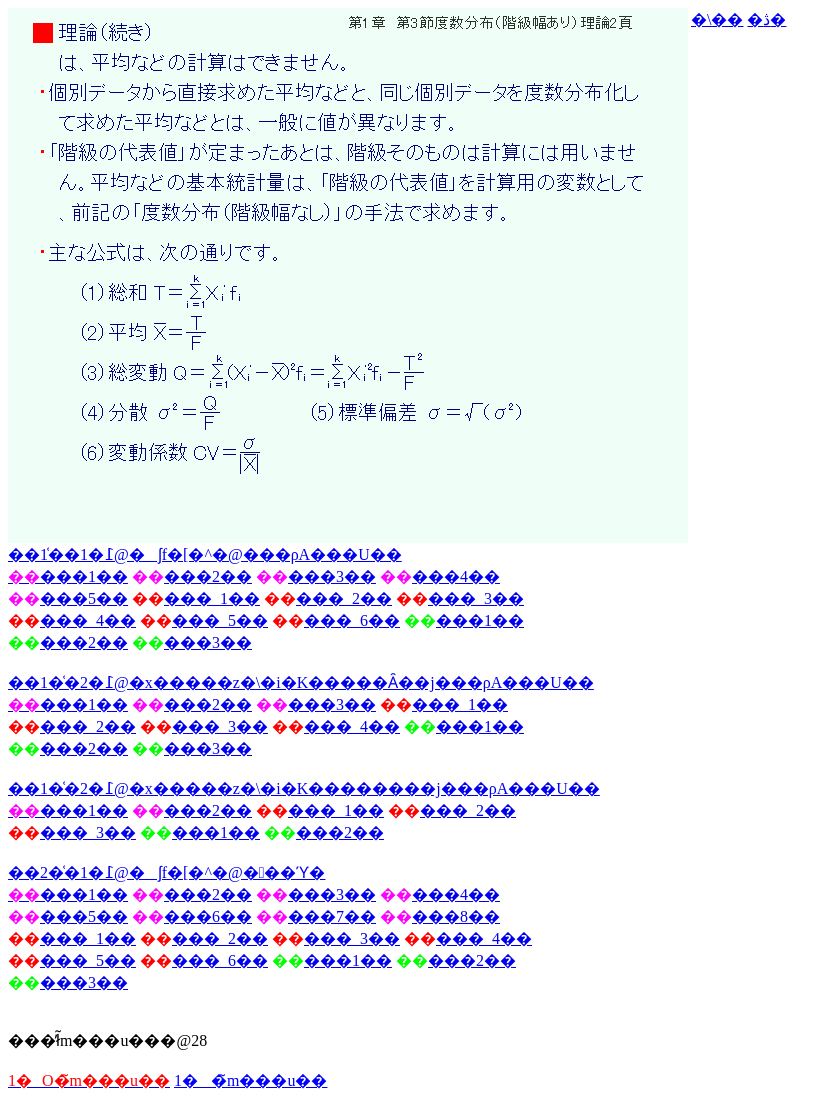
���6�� (208, 916)
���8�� (456, 916)
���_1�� (212, 598)
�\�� (717, 19)
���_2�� (344, 598)
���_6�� (352, 620)
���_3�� (476, 598)
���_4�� (88, 620)
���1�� (480, 620)
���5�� (84, 598)
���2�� (208, 576)
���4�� (456, 576)
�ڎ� (766, 19)
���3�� (332, 576)
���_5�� (220, 620)
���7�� (332, 916)
